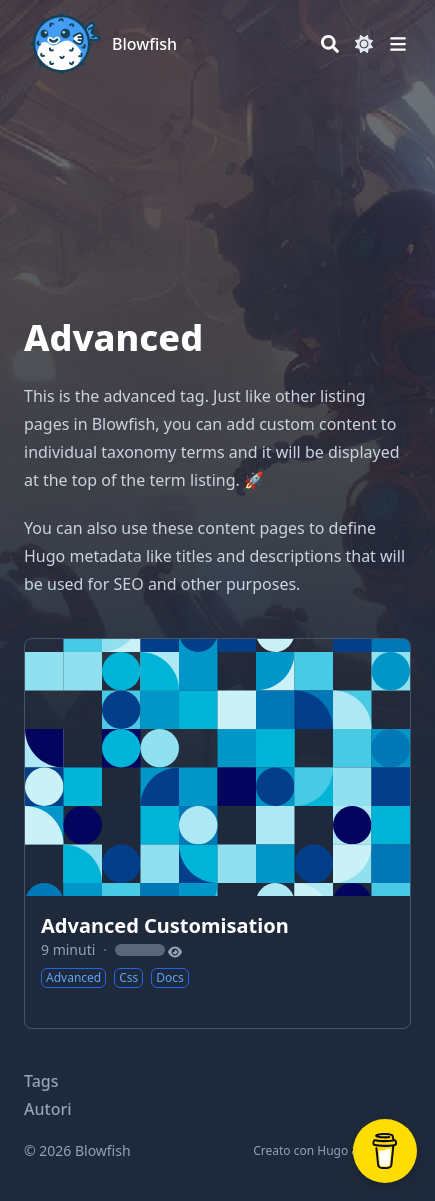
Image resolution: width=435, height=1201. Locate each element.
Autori (48, 1109)
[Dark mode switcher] (364, 44)
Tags (41, 1081)
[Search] (330, 44)
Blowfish (144, 44)
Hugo (332, 1150)
